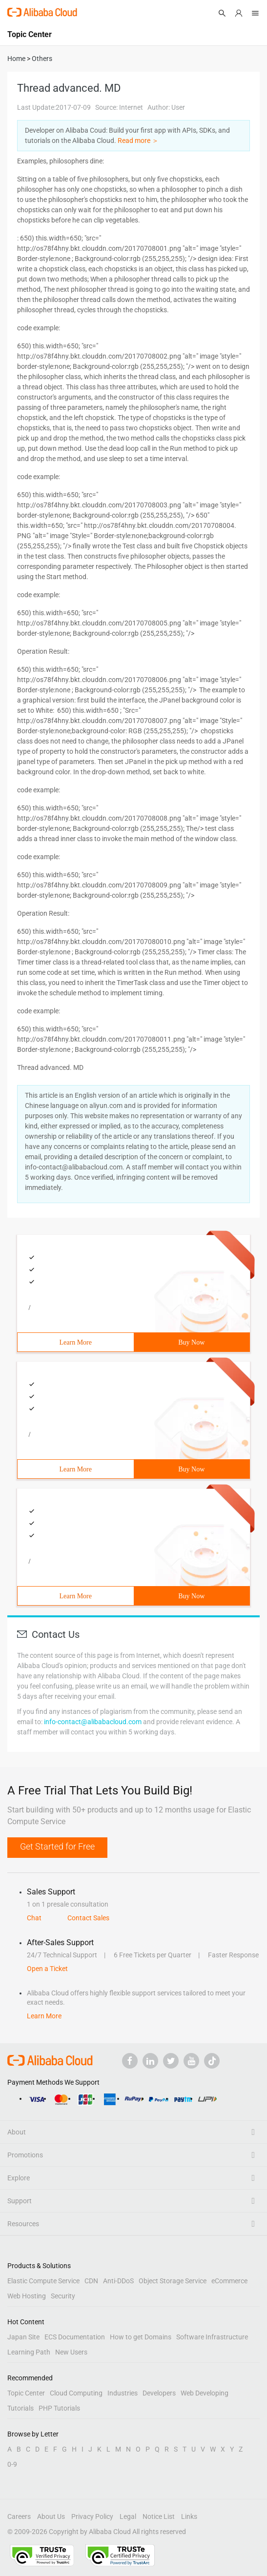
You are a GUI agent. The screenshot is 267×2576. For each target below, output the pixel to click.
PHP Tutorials (59, 2408)
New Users (71, 2352)
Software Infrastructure (212, 2337)
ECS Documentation (74, 2337)
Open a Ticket (47, 1968)
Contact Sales (88, 1918)
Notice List (159, 2516)
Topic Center (26, 2393)
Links (189, 2516)
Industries (122, 2393)
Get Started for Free (57, 1846)
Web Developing (204, 2393)
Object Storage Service (172, 2281)
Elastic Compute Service (43, 2281)
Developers (159, 2393)
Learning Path (28, 2352)
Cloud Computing (76, 2393)
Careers (19, 2516)
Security (63, 2296)
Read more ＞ (138, 140)
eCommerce (229, 2281)
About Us (51, 2516)
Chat (34, 1918)
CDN (91, 2281)
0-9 (12, 2464)
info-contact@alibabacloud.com (93, 1722)
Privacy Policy (92, 2516)
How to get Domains (140, 2337)
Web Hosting (26, 2296)
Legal (128, 2516)
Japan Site (23, 2337)
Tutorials (20, 2408)
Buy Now (191, 1342)
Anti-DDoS (118, 2281)
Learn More (76, 1342)
